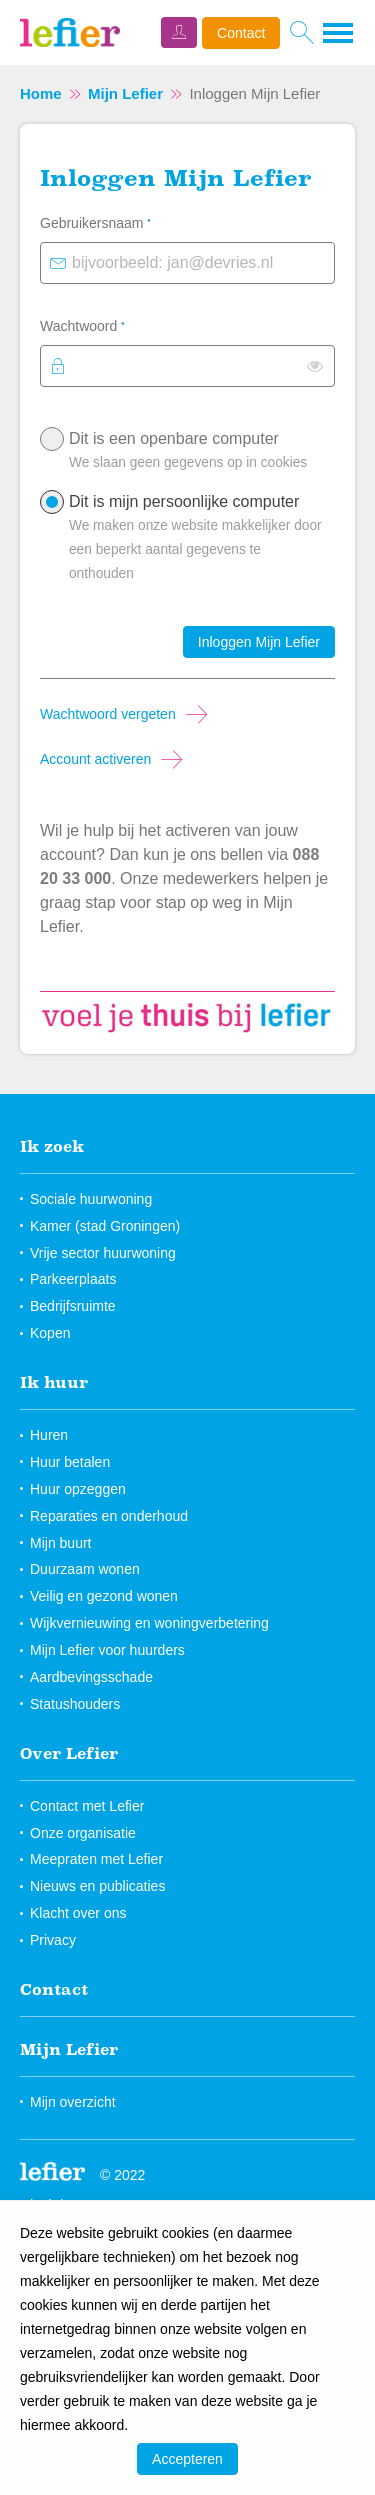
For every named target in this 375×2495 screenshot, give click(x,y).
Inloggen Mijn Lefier (259, 642)
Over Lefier (69, 1753)
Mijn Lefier (125, 93)
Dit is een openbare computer (197, 455)
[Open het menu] (339, 33)
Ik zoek (52, 1146)
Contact (241, 33)
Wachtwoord (108, 324)
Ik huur (54, 1382)
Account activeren (95, 759)
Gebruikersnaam (121, 221)
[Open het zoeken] (301, 33)
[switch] (315, 366)
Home (41, 93)
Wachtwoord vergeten (108, 714)
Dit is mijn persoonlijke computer (197, 542)
